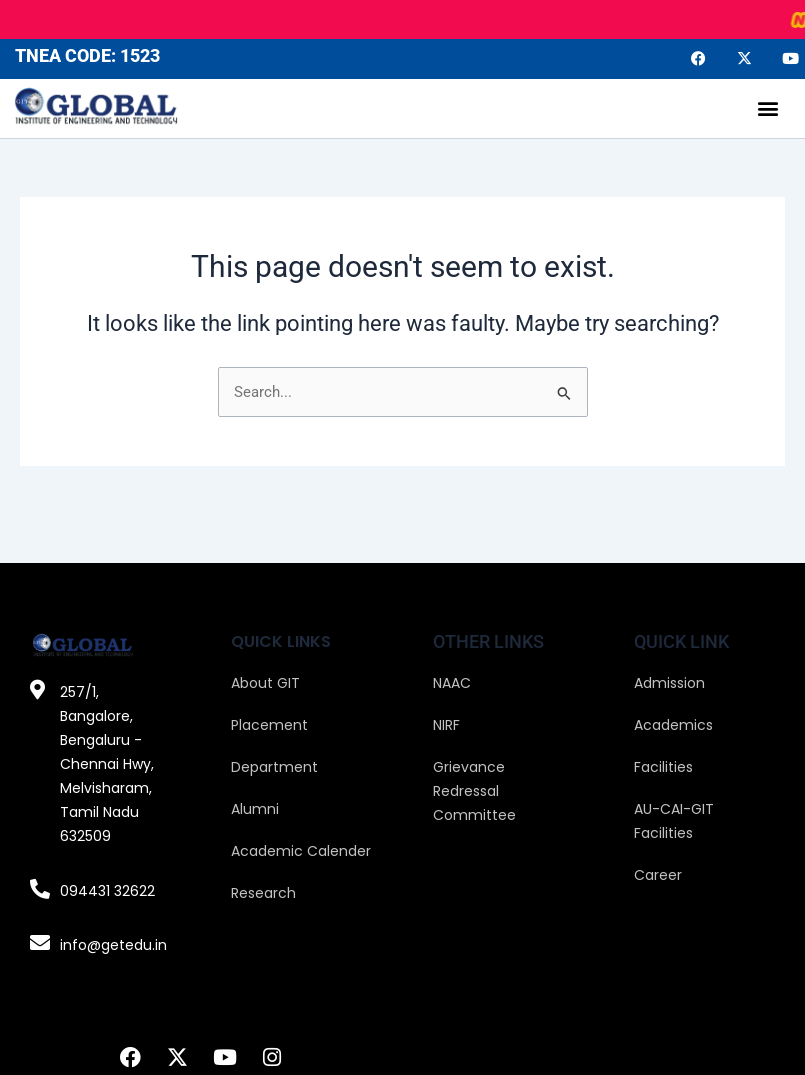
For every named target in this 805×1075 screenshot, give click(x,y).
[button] (768, 108)
